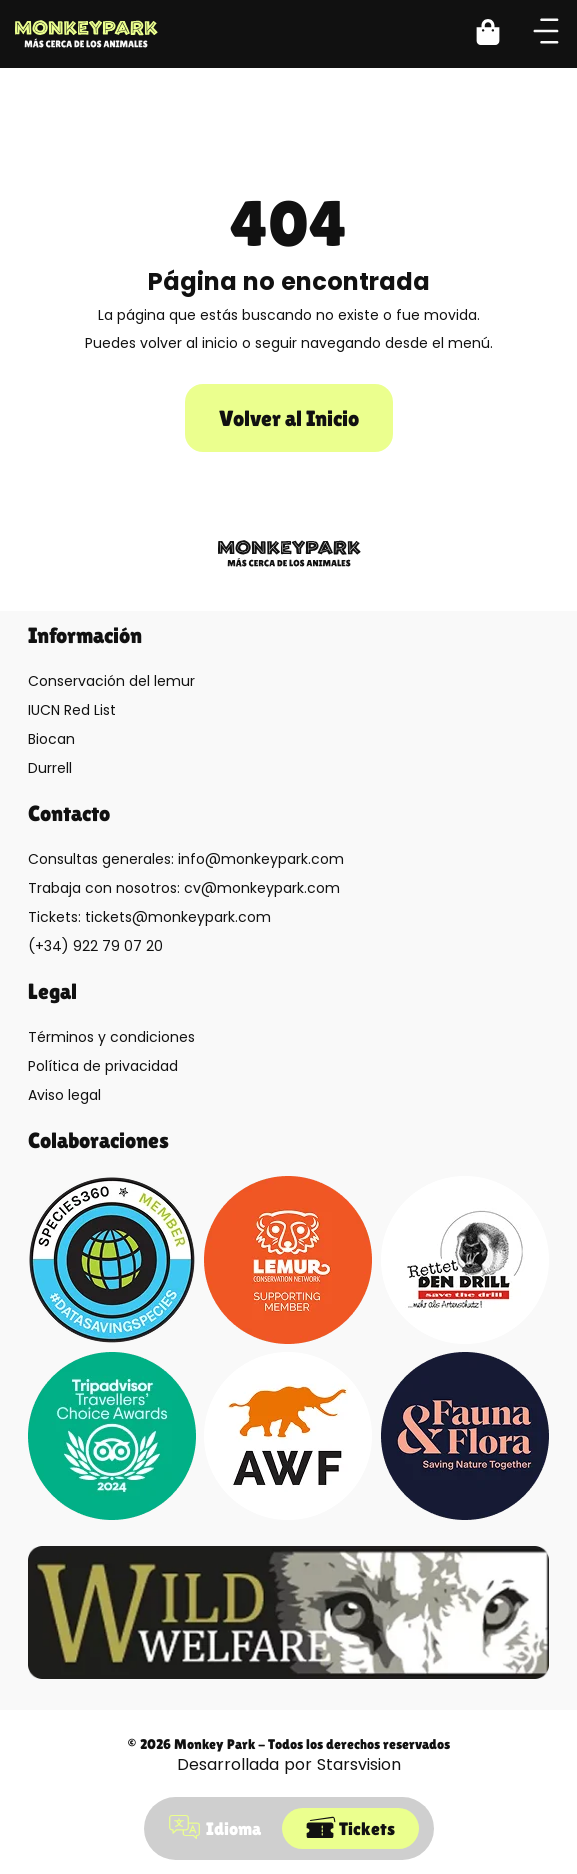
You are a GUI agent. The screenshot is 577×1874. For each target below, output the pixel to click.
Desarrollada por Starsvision (289, 1764)
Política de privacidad (103, 1066)
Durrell (50, 768)
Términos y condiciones (111, 1037)
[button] (500, 34)
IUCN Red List (72, 710)
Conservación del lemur (111, 681)
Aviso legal (64, 1095)
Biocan (51, 739)
